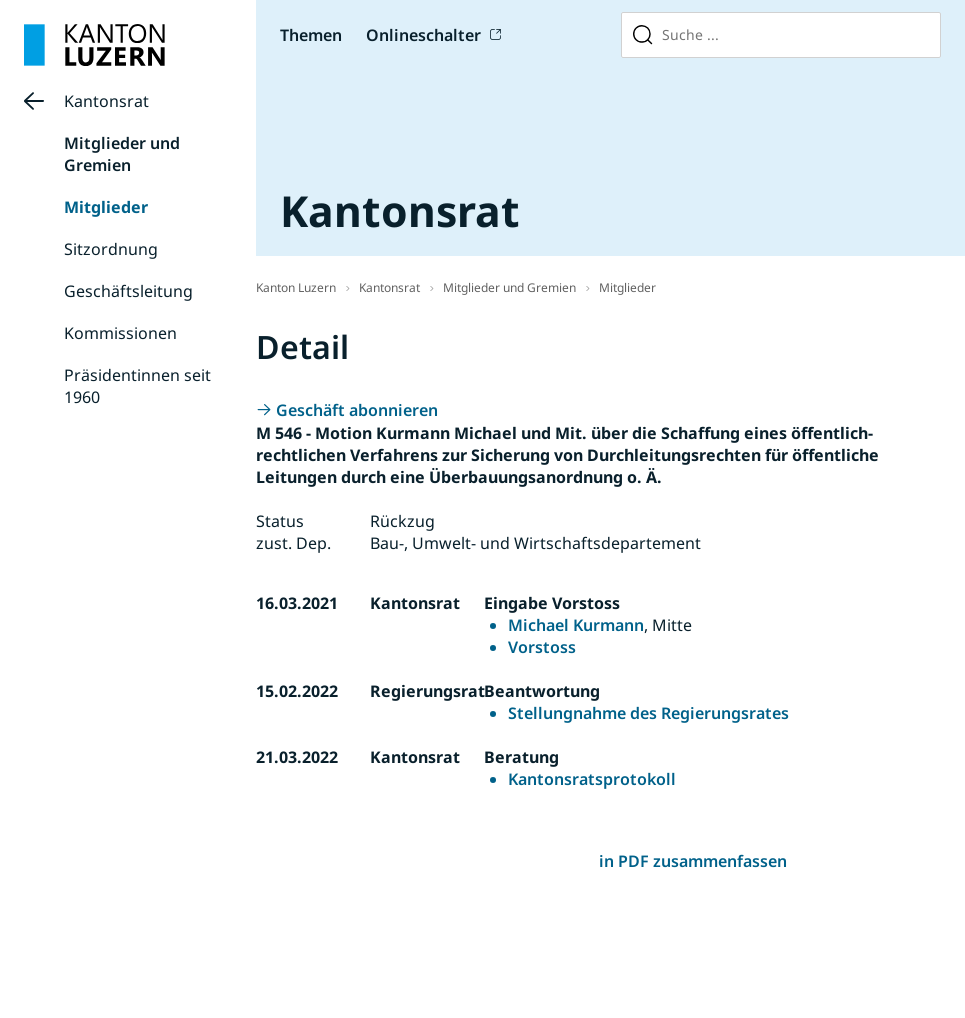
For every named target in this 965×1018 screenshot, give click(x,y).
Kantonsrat (106, 101)
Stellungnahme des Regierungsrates (648, 713)
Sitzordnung (111, 249)
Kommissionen (120, 333)
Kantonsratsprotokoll (592, 779)
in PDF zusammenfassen (693, 861)
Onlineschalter (423, 35)
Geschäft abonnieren (357, 410)
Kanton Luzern (296, 287)
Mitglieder (106, 207)
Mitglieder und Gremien (122, 154)
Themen (311, 35)
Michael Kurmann (576, 625)
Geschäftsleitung (128, 291)
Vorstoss (542, 647)
